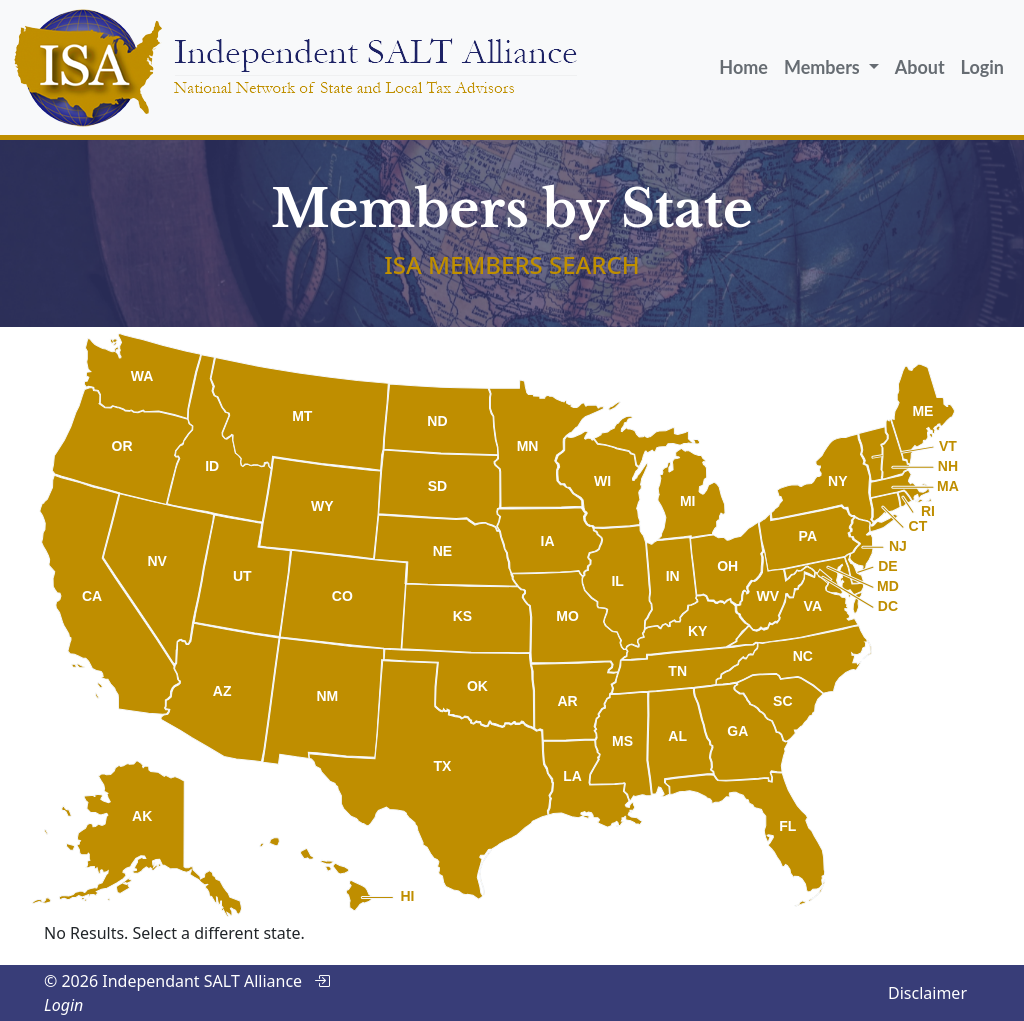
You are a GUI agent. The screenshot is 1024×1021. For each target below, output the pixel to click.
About (920, 67)
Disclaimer (927, 993)
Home (743, 67)
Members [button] (824, 67)
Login (982, 67)
